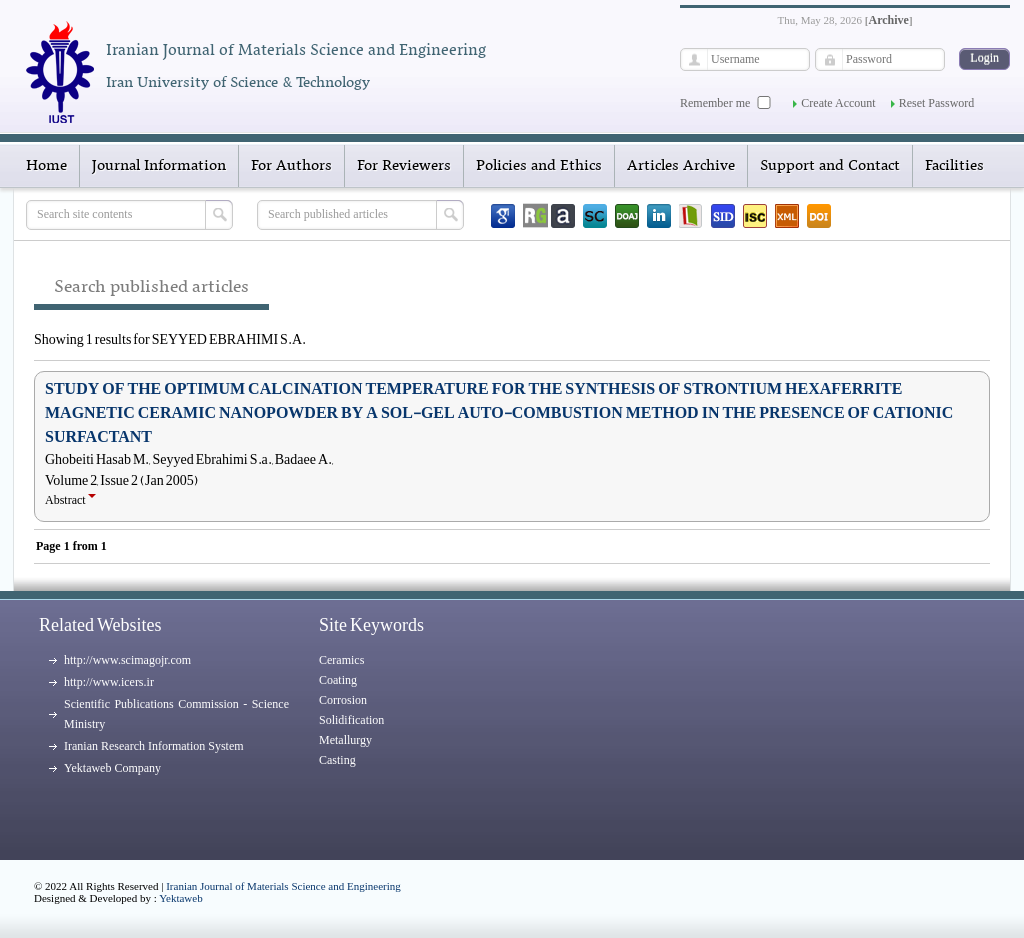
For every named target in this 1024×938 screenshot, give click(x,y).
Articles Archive (681, 166)
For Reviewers (404, 166)
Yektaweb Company (112, 768)
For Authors (291, 166)
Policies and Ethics (539, 166)
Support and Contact (830, 166)
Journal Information (159, 166)
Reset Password (937, 103)
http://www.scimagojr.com (127, 660)
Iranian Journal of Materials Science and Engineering (283, 886)
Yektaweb (181, 898)
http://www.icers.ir (109, 682)
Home (46, 166)
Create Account (838, 103)
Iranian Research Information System (154, 746)
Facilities (954, 166)
